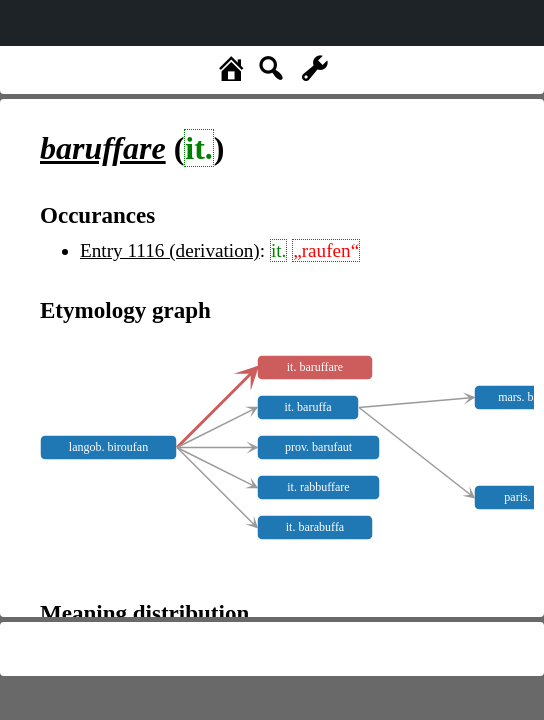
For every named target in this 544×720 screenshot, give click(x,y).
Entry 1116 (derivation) (170, 250)
